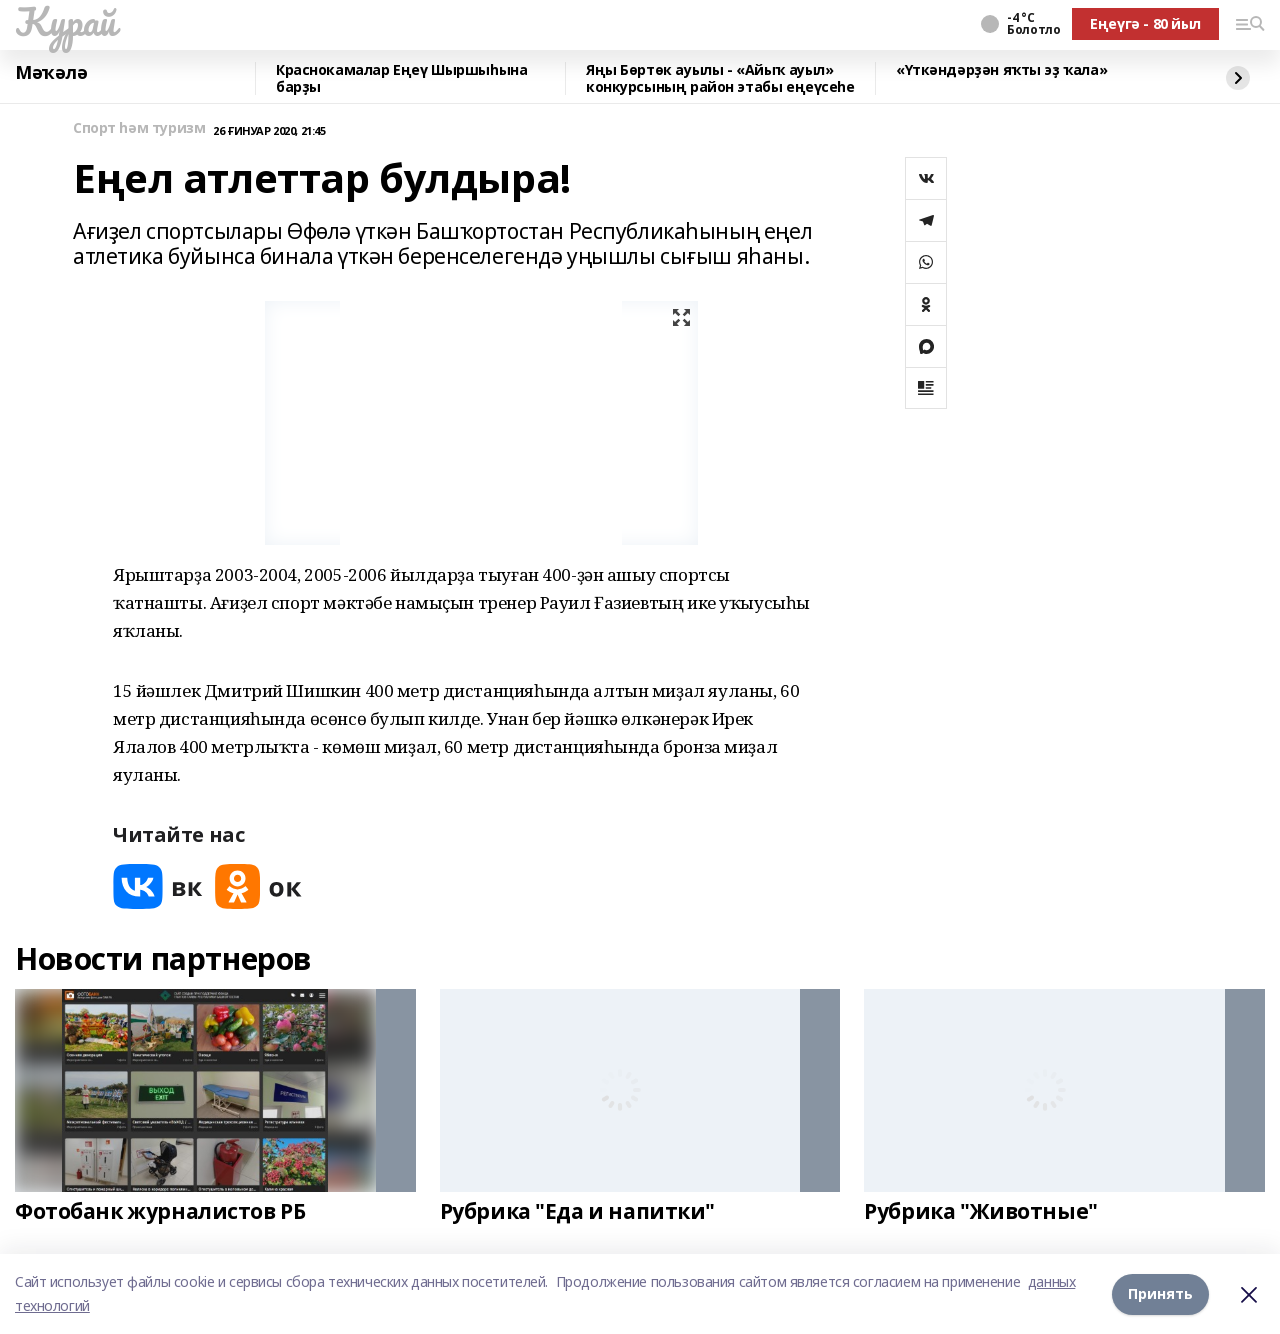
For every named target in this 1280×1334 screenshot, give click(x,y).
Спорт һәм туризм (139, 128)
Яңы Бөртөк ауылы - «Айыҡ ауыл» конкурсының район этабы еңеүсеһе (720, 78)
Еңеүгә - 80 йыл (1145, 23)
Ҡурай (65, 21)
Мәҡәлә (51, 73)
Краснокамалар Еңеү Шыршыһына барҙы (401, 78)
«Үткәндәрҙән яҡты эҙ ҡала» (1001, 70)
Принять (1160, 1293)
